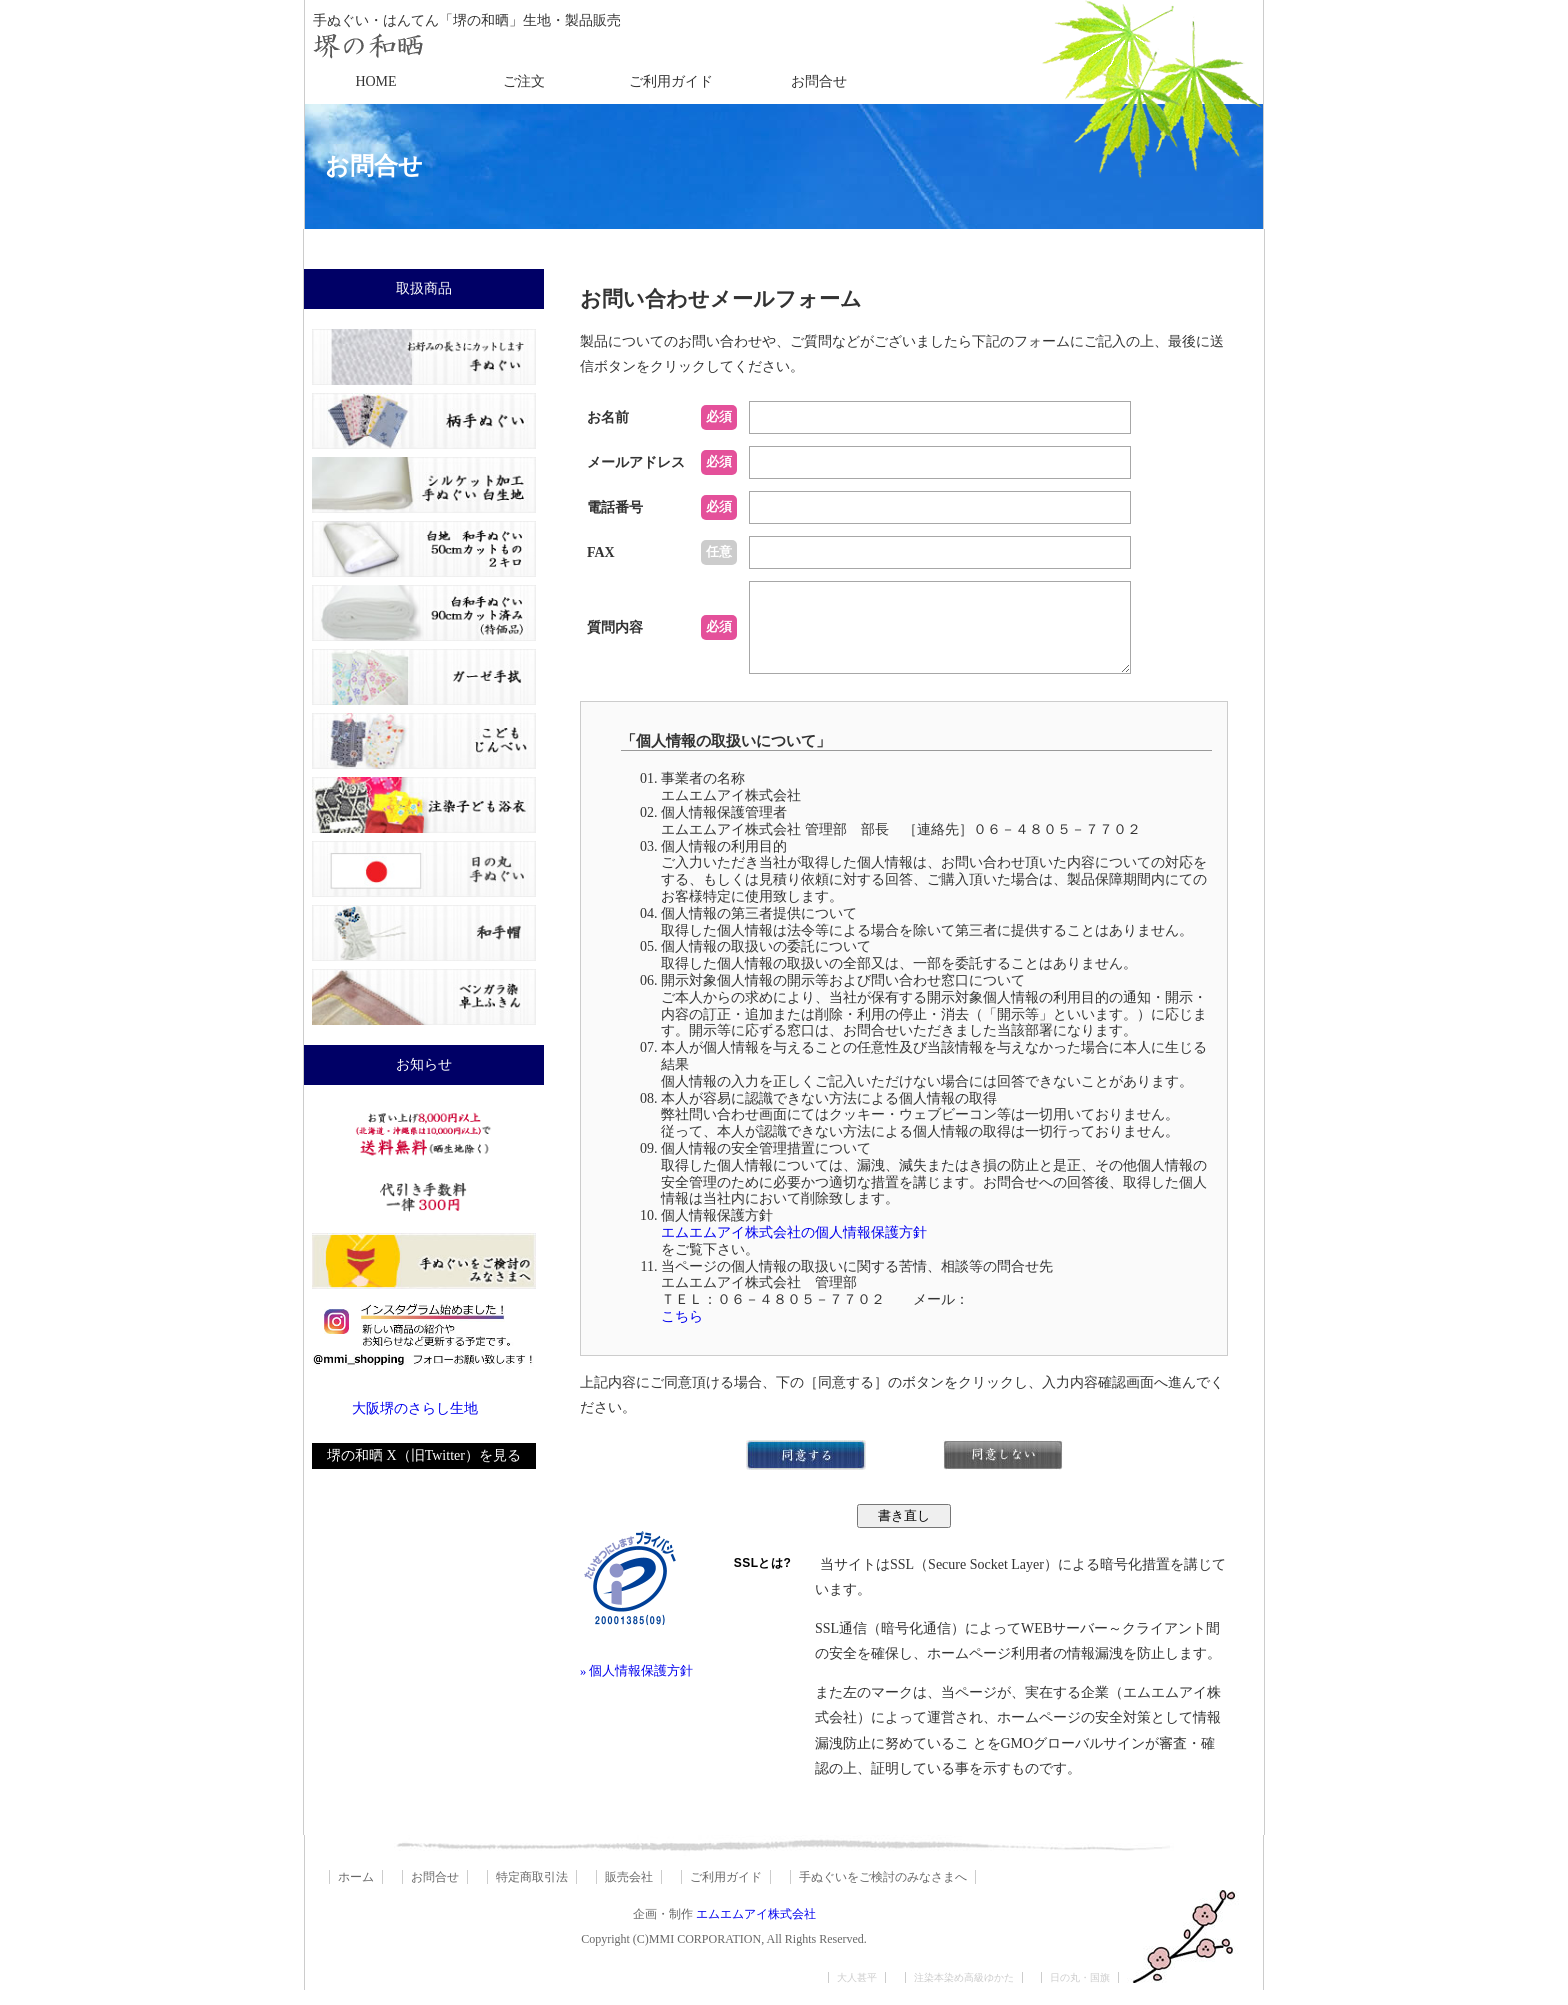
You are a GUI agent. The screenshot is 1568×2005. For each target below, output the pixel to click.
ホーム (356, 1892)
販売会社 (629, 1892)
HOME (375, 81)
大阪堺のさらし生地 (415, 1408)
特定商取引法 (532, 1892)
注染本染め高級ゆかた (964, 1992)
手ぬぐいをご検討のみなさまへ (883, 1892)
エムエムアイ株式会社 (756, 1929)
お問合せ (819, 81)
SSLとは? (763, 1578)
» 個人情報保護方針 (636, 1686)
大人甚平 (857, 1992)
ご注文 (524, 81)
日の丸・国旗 (1080, 1992)
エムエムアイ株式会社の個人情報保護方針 (794, 1247)
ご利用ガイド (671, 81)
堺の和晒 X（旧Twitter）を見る (424, 1455)
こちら (682, 1331)
